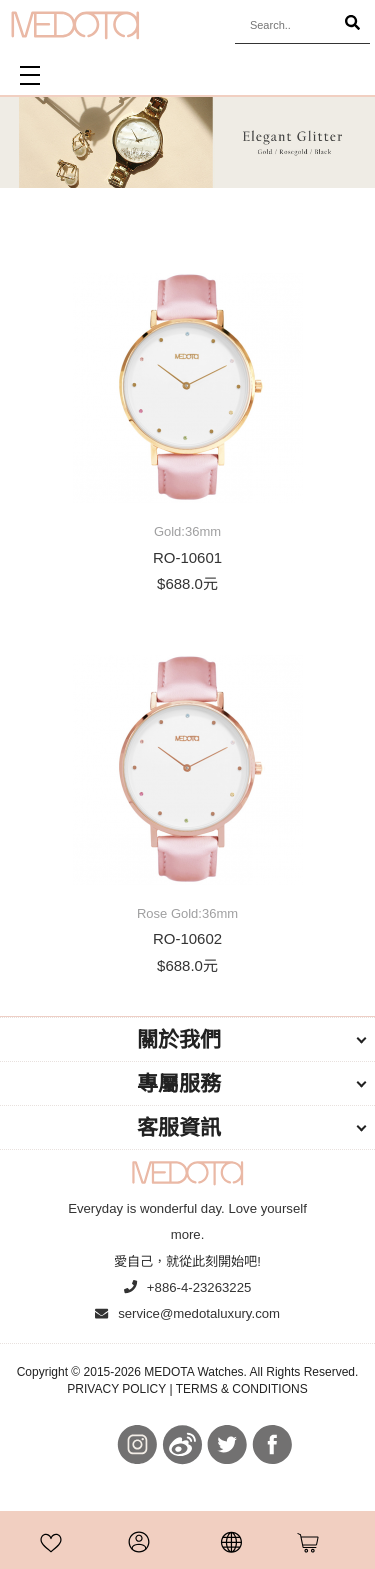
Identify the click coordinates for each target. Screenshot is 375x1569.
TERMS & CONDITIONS (242, 1389)
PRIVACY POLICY (116, 1389)
